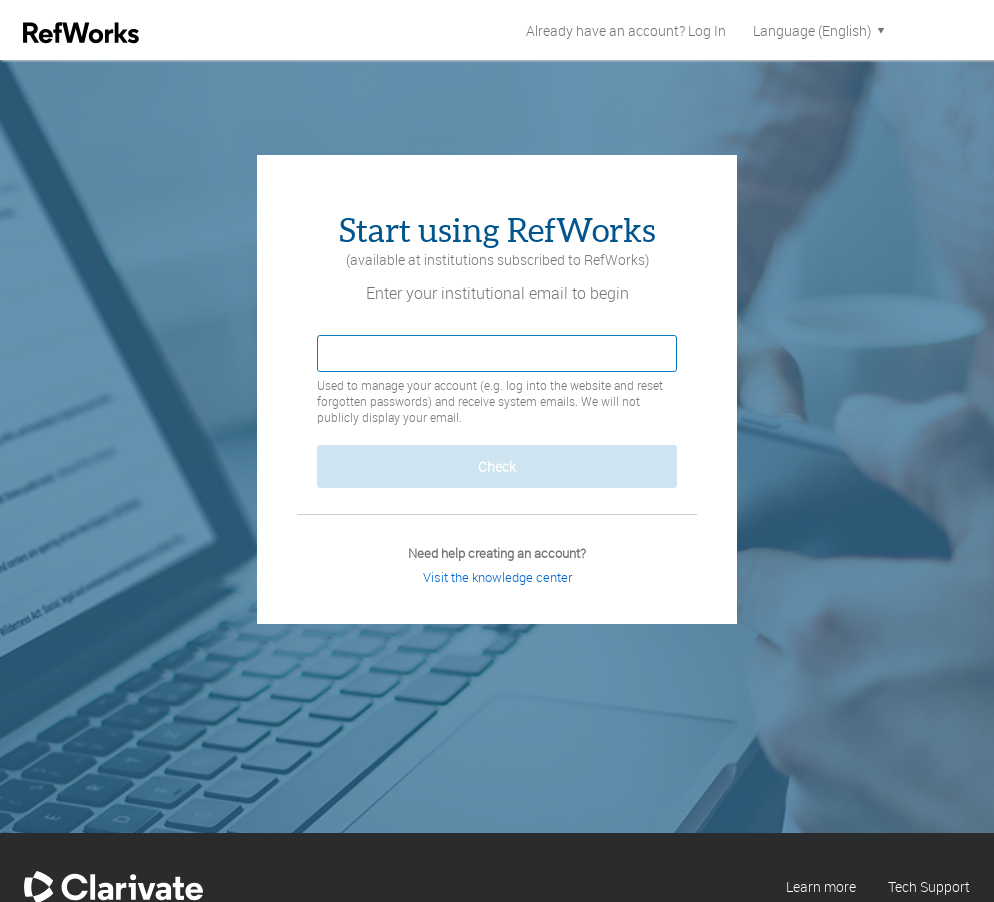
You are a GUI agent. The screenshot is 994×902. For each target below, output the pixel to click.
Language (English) (820, 30)
